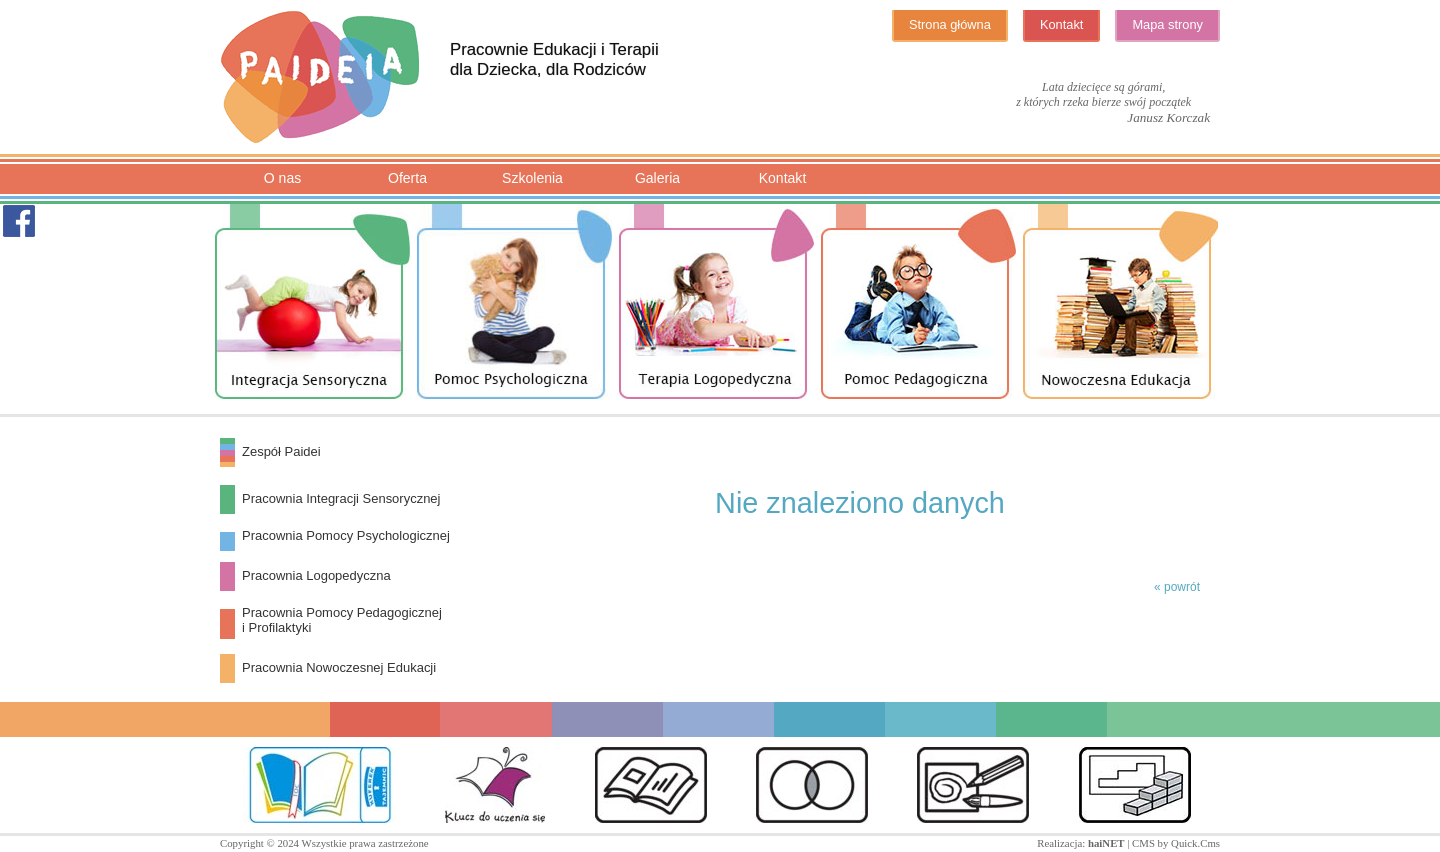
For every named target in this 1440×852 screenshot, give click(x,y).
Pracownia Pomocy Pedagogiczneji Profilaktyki (342, 620)
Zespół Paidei (281, 451)
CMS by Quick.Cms (1176, 843)
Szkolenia (532, 178)
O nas (282, 178)
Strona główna (950, 24)
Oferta (407, 178)
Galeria (657, 178)
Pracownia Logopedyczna (316, 575)
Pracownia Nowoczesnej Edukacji (339, 667)
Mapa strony (1167, 24)
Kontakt (1062, 24)
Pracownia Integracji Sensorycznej (341, 498)
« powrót (1177, 587)
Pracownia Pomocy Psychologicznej (346, 535)
